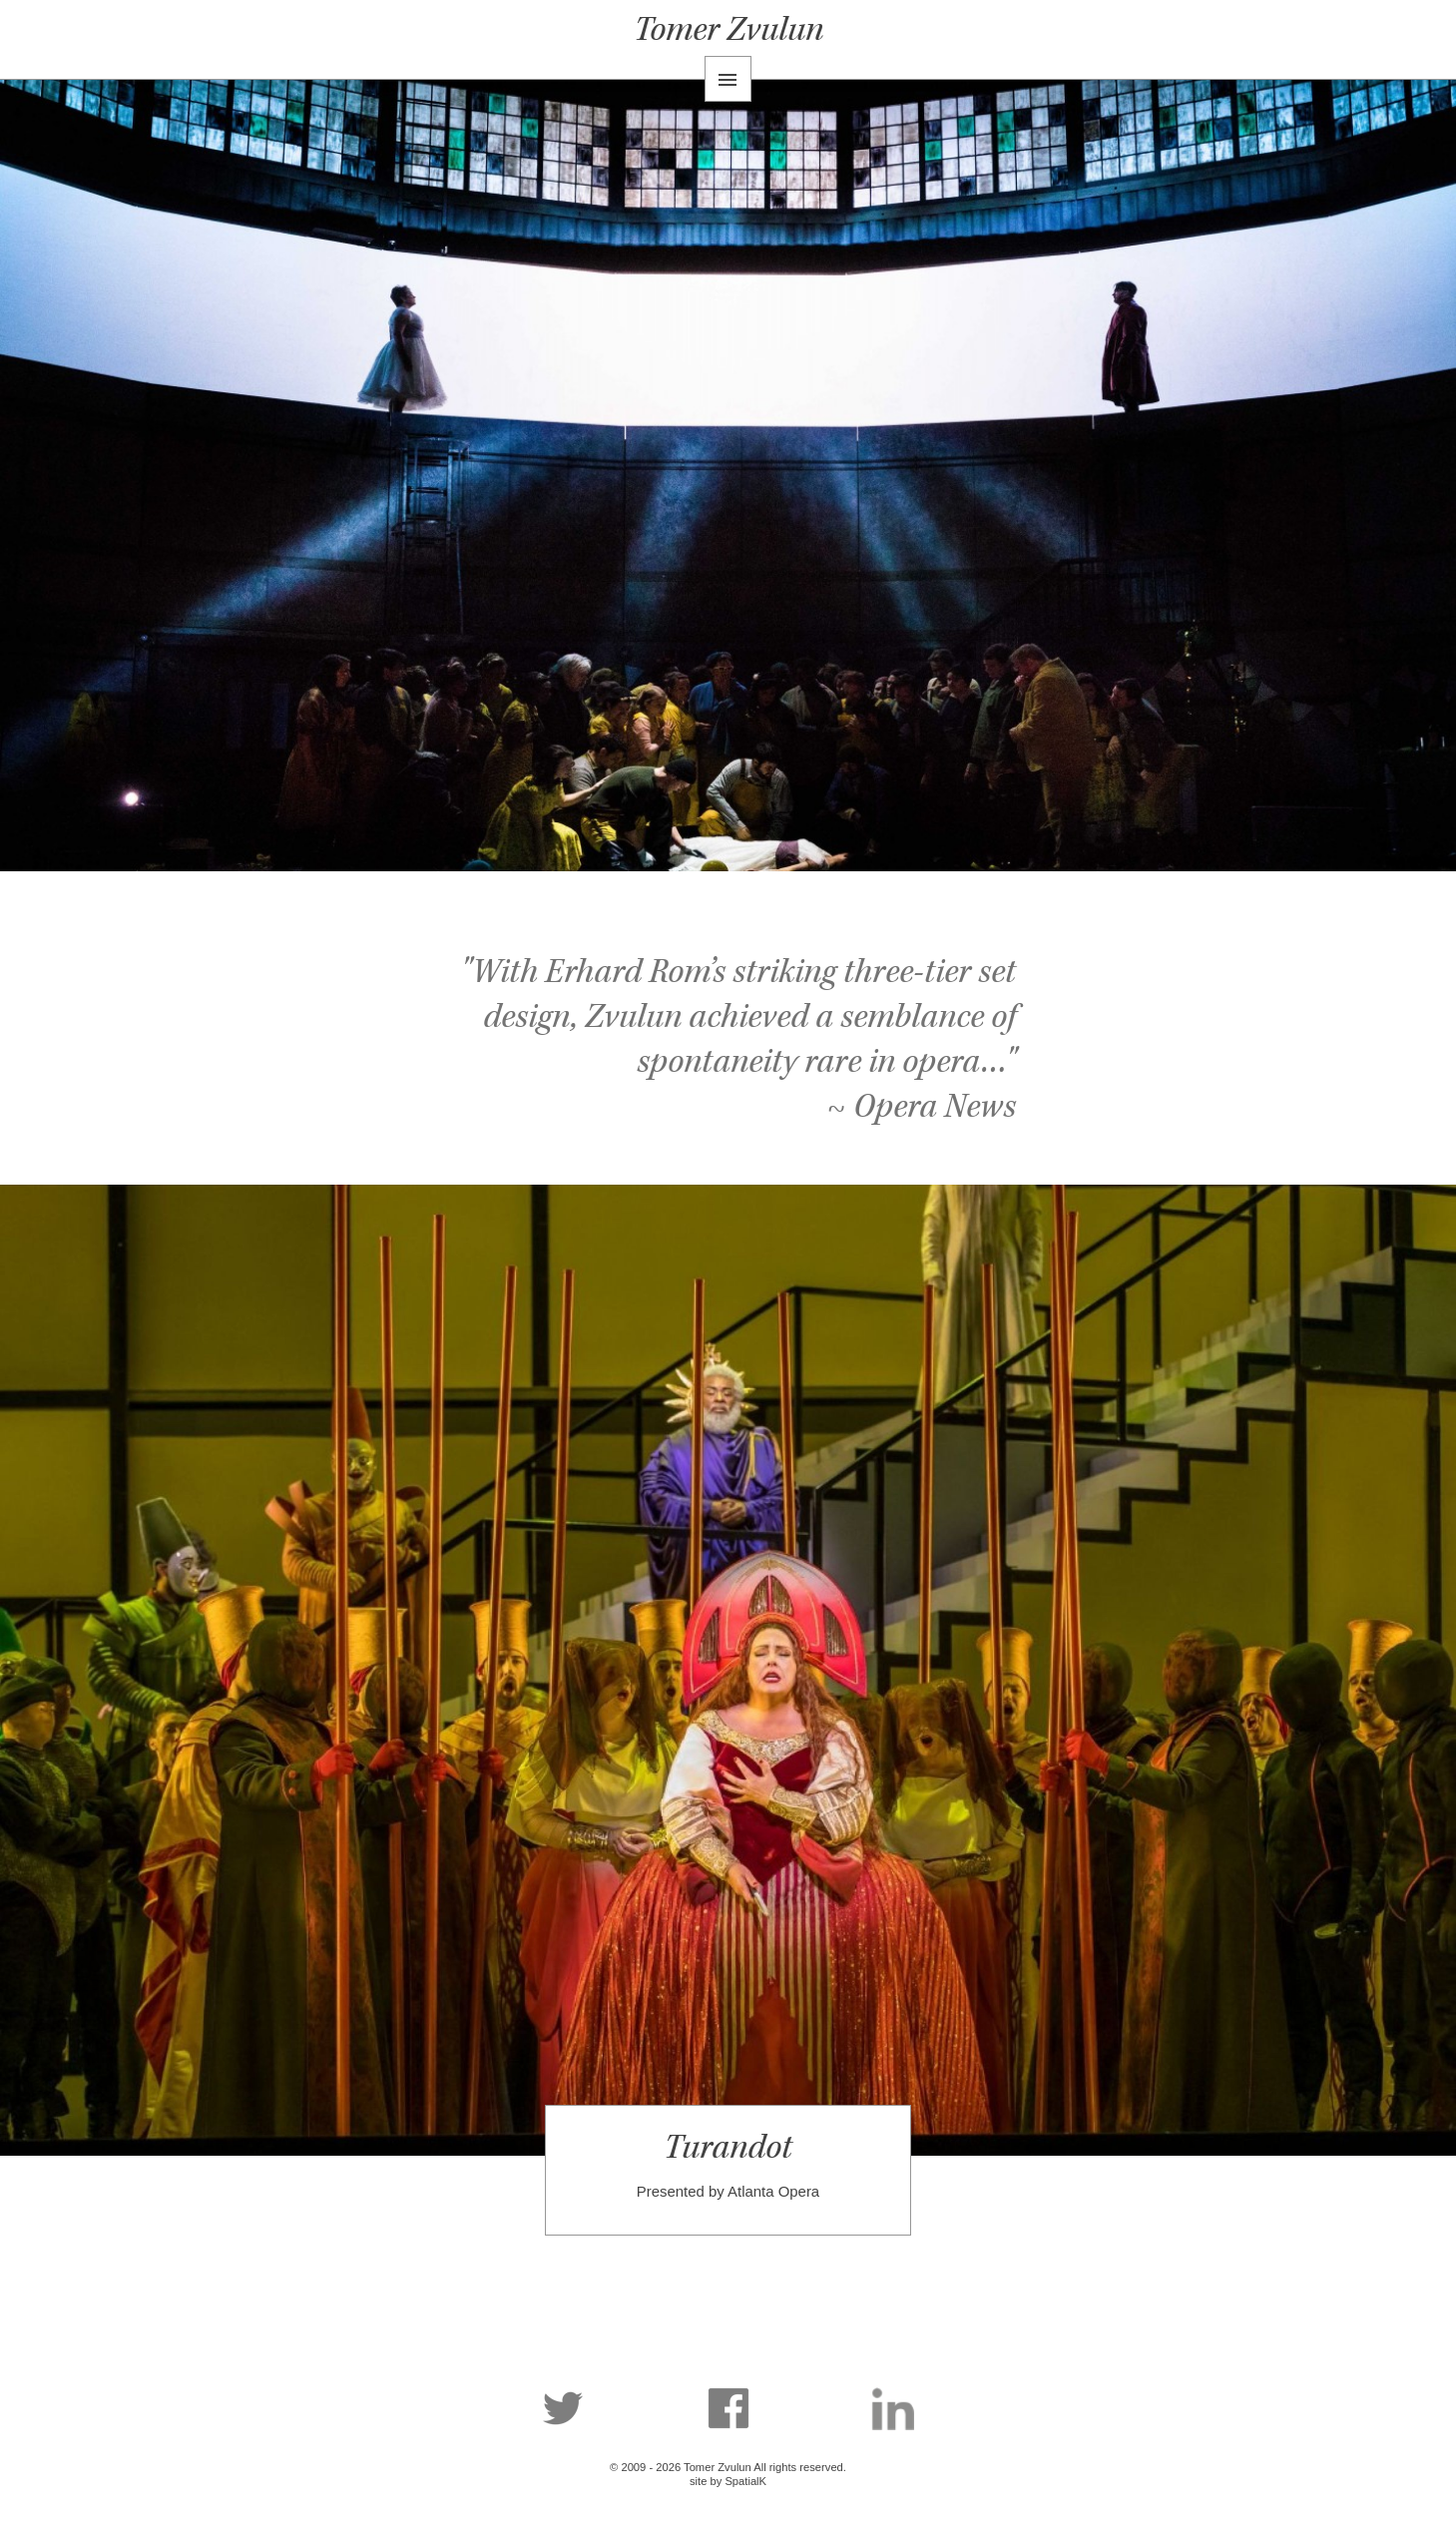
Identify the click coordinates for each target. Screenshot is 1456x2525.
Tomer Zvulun (728, 29)
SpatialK (745, 2481)
